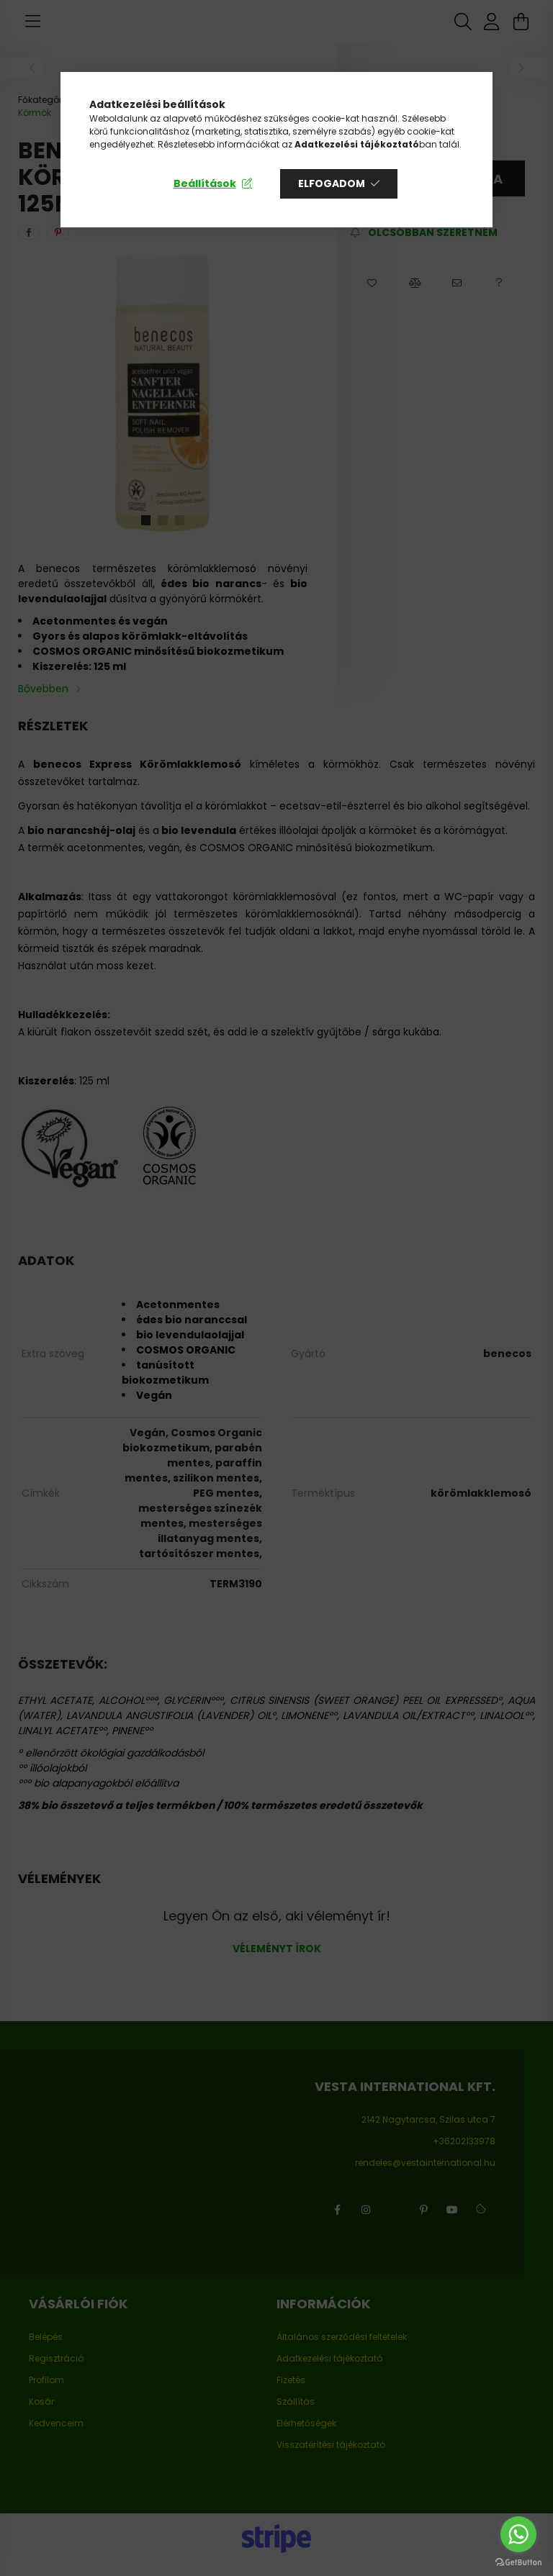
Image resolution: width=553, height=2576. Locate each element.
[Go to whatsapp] (518, 2534)
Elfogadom (331, 183)
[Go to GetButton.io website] (518, 2561)
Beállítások (205, 183)
